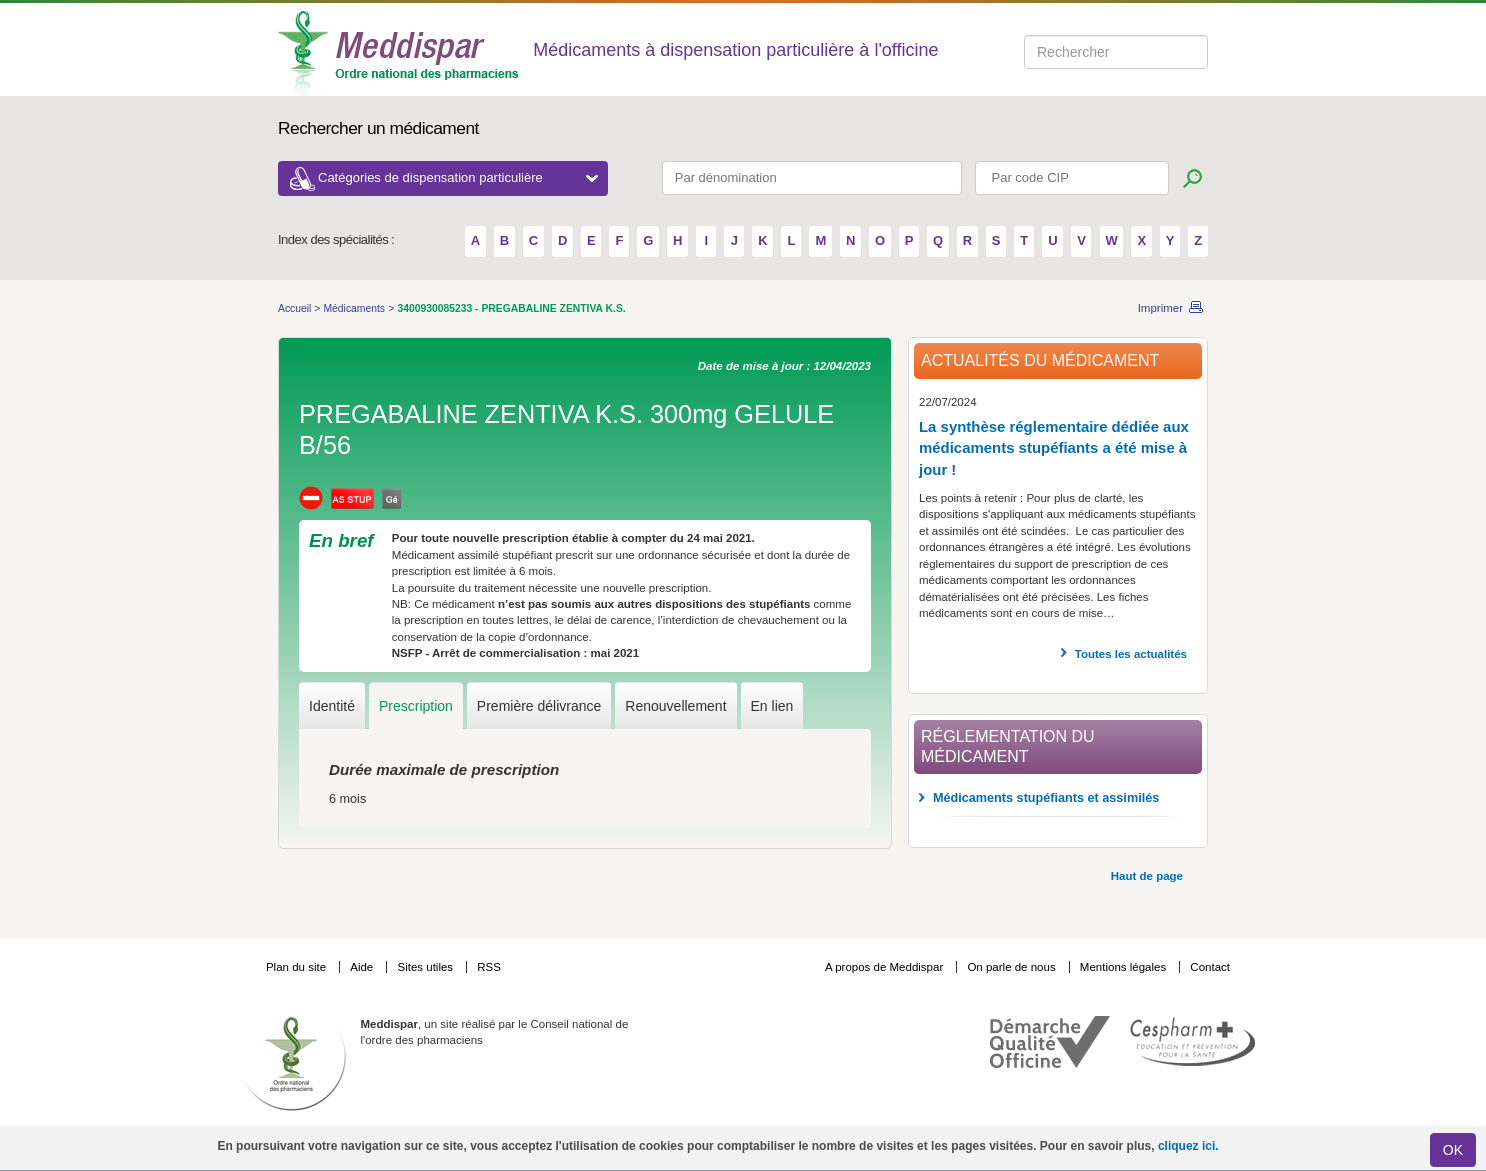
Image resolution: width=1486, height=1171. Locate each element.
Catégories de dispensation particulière (458, 177)
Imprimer (1160, 308)
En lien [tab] (772, 706)
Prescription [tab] (416, 706)
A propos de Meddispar (884, 967)
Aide (363, 967)
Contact (1210, 967)
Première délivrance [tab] (539, 706)
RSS (489, 967)
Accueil (296, 308)
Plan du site (297, 967)
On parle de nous (1011, 967)
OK (1453, 1150)
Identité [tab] (332, 706)
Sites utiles (426, 967)
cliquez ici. (1188, 1146)
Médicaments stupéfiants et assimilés (1046, 798)
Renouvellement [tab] (675, 706)
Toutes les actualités (1131, 654)
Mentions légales (1125, 967)
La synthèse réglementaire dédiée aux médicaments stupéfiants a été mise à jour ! (1054, 448)
